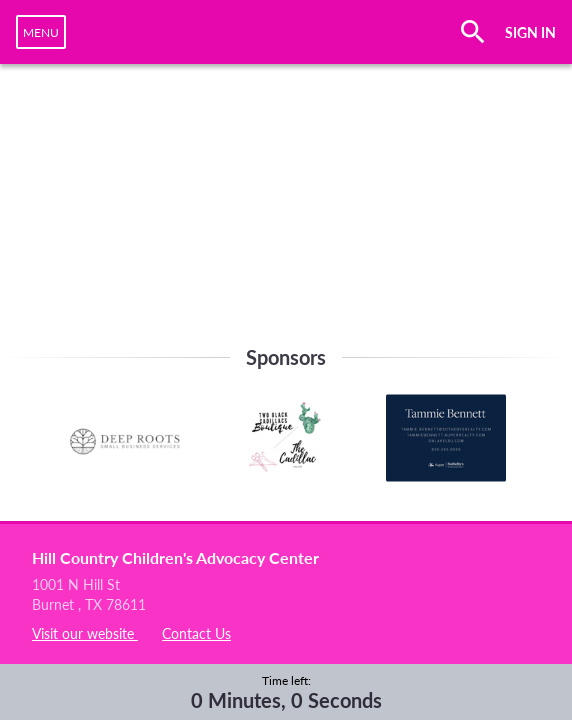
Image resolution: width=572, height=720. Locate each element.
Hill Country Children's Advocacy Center (175, 557)
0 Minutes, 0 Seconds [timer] (286, 700)
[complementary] (286, 692)
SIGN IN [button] (530, 32)
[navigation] (41, 32)
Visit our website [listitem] (85, 633)
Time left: (286, 680)
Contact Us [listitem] (196, 633)
